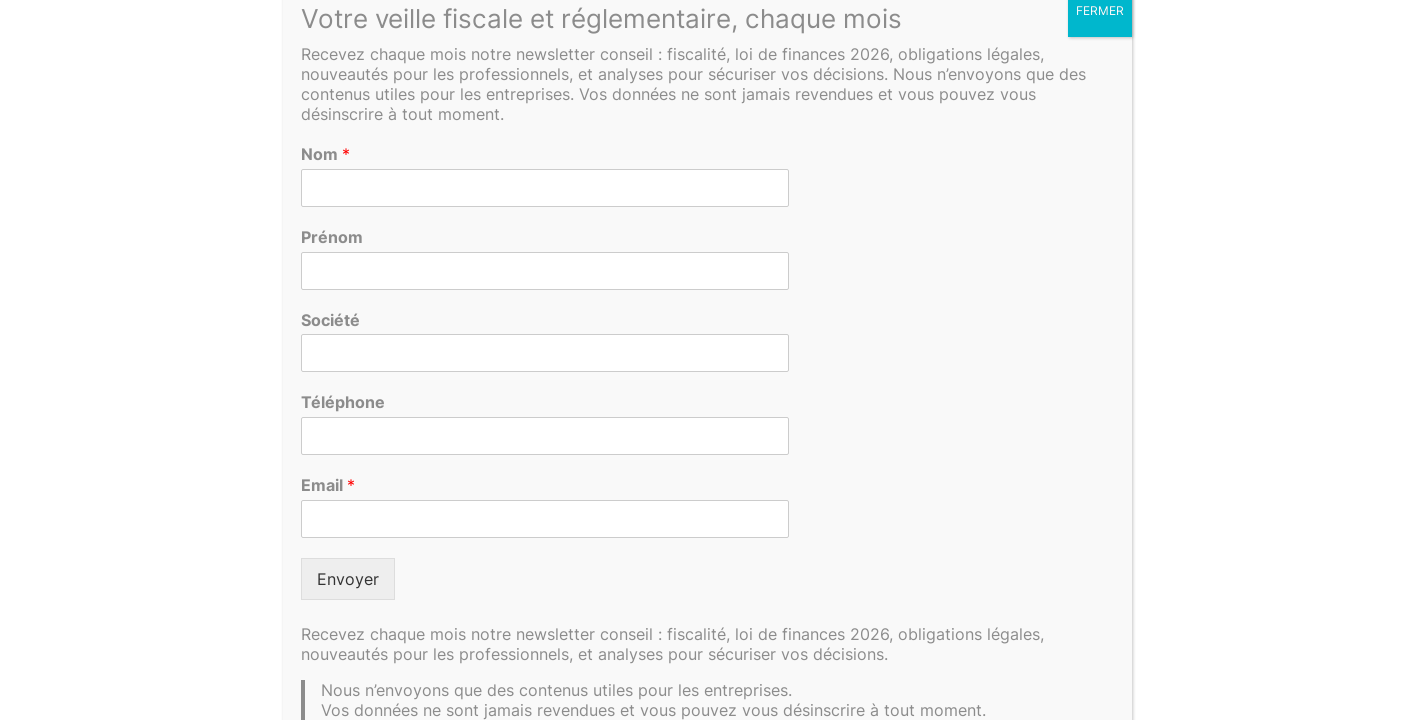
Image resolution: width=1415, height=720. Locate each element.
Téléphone (343, 402)
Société (330, 320)
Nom (325, 154)
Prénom (332, 237)
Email (328, 485)
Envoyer (348, 579)
